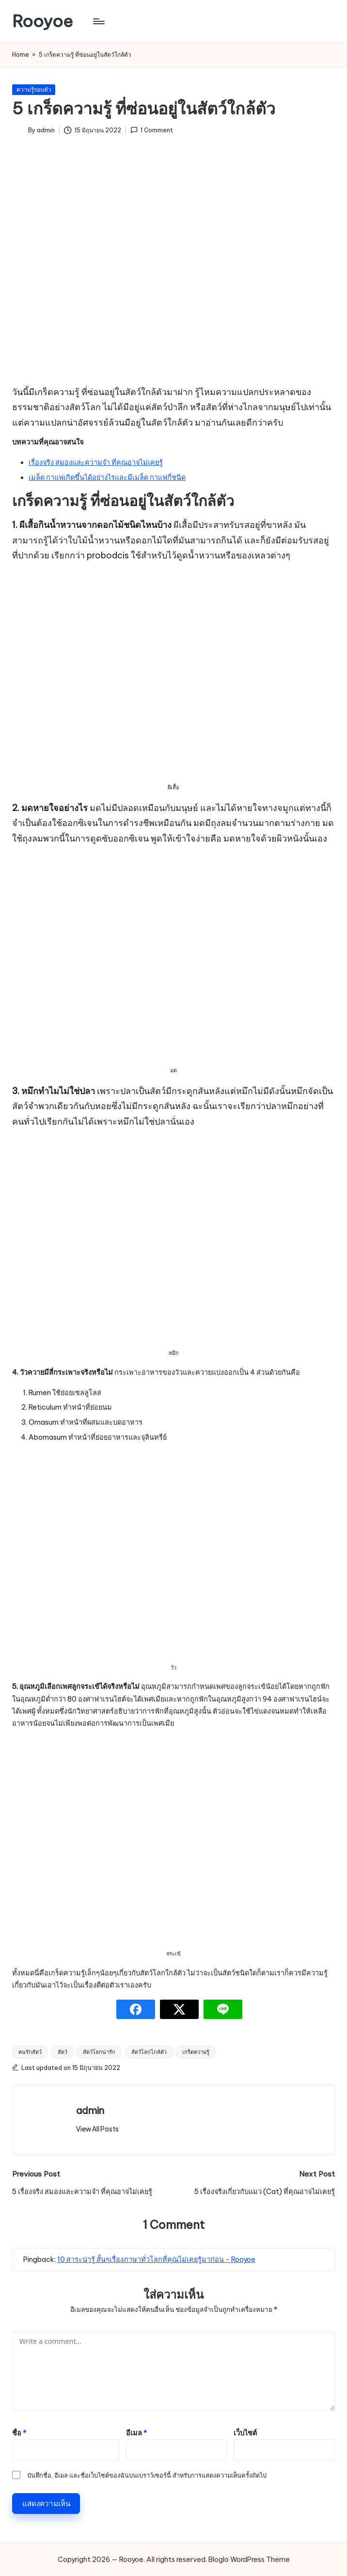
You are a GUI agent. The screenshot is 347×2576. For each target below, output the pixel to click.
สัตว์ (62, 2052)
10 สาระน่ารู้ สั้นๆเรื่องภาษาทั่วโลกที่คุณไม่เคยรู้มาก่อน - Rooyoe (156, 2259)
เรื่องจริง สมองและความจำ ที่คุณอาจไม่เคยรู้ (96, 462)
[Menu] (98, 21)
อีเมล (136, 2433)
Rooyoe (42, 21)
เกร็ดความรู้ (195, 2052)
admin (90, 2110)
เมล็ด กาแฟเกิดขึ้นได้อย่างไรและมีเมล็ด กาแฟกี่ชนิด (107, 477)
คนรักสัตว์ (30, 2052)
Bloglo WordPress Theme (249, 2559)
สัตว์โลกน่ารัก (99, 2052)
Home (20, 54)
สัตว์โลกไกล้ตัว (149, 2052)
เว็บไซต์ (245, 2433)
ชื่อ (19, 2433)
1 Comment (151, 130)
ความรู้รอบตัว (33, 89)
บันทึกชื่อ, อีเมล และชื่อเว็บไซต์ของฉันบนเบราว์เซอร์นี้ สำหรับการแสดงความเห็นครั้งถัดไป (147, 2475)
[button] (97, 2129)
